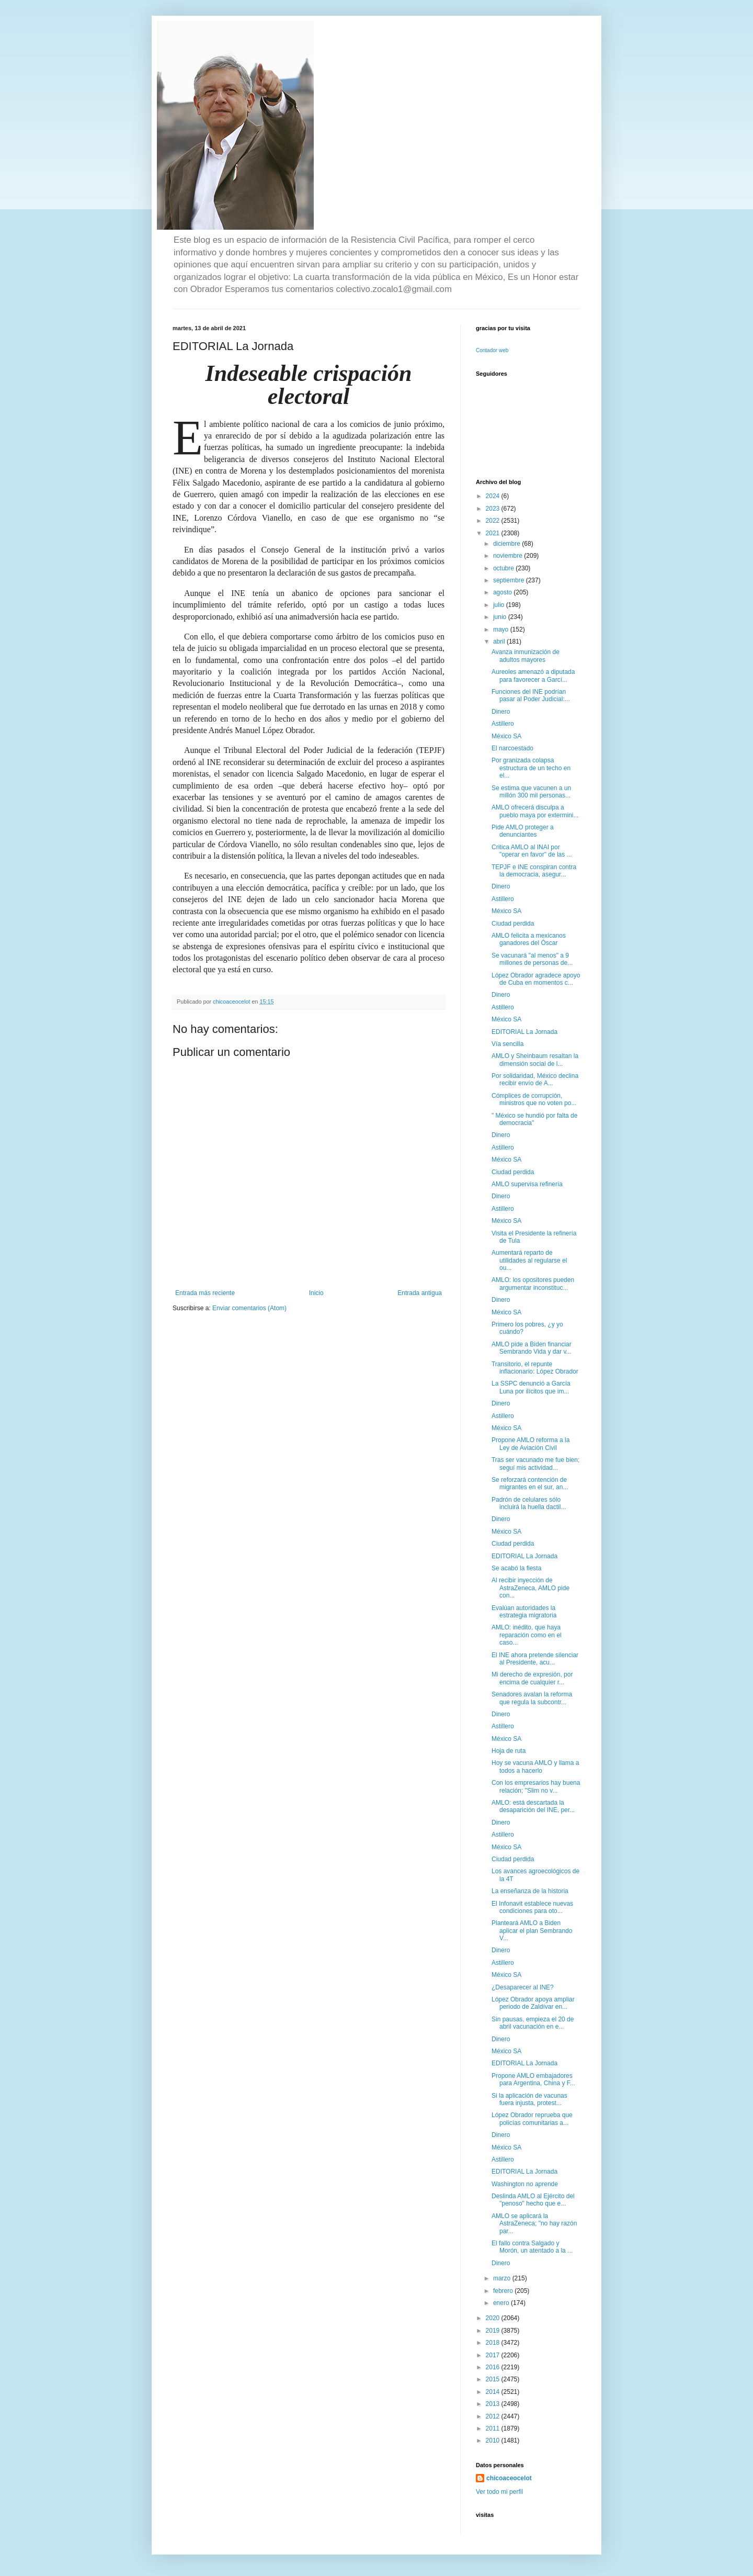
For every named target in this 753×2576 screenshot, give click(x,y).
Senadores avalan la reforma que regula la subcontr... (532, 1698)
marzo (502, 2278)
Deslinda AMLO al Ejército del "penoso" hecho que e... (533, 2199)
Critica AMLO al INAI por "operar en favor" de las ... (532, 850)
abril (500, 641)
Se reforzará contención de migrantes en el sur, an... (530, 1483)
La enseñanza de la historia (530, 1891)
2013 (493, 2404)
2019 (493, 2330)
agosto (503, 592)
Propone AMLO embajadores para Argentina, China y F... (533, 2079)
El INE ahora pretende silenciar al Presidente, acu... (535, 1658)
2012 (493, 2416)
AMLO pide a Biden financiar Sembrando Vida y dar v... (532, 1348)
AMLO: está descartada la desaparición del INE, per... (533, 1806)
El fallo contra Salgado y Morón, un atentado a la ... (532, 2247)
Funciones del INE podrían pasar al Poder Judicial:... (531, 695)
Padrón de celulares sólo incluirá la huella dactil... (529, 1503)
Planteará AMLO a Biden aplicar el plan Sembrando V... (532, 1930)
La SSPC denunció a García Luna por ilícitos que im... (531, 1387)
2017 (493, 2355)
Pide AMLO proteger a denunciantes (523, 831)
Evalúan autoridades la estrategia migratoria (524, 1611)
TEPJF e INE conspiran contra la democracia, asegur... (534, 870)
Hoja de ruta (509, 1750)
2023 (493, 508)
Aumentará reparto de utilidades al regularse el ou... (529, 1260)
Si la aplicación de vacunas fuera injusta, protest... (529, 2099)
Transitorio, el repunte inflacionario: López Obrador (535, 1367)
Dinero (501, 711)
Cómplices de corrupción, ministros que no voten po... (534, 1099)
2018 (493, 2342)
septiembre (509, 580)
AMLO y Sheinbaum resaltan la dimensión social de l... (535, 1059)
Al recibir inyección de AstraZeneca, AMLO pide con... (530, 1588)
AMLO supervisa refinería (527, 1184)
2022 (493, 520)
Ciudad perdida (513, 923)
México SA (506, 736)
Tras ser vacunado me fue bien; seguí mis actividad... (535, 1463)
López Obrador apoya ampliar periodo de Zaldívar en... (533, 2003)
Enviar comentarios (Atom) (249, 1308)
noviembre (508, 555)
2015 (493, 2379)
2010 (493, 2440)
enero (502, 2303)
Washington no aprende (525, 2184)
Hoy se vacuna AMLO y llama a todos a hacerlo (535, 1766)
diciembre (507, 543)
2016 (493, 2367)
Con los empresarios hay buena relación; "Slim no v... (536, 1786)
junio (500, 617)
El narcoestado (512, 748)
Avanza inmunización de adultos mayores (526, 655)
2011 (493, 2428)
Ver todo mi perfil (499, 2491)
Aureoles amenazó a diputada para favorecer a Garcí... (533, 675)
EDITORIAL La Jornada (524, 1032)
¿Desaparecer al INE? (523, 1987)
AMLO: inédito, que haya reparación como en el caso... (527, 1635)
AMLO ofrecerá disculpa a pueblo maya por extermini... (535, 811)
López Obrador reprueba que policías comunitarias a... (532, 2118)
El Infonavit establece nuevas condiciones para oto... (532, 1907)
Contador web (492, 350)
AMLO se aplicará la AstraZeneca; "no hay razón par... (534, 2223)
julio (499, 605)
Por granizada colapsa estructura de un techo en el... (531, 768)
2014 (493, 2391)
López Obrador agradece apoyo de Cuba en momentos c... (536, 979)
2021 (493, 533)
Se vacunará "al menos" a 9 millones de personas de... (532, 959)
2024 (493, 496)
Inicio (316, 1293)
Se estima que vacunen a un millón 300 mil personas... (531, 791)
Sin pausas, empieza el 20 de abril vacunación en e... (533, 2023)
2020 (493, 2318)
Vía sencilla (507, 1044)
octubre (504, 568)
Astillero (503, 723)
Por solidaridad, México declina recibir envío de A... (535, 1079)
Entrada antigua (419, 1293)
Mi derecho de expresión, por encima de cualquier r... (532, 1678)
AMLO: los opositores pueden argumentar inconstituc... (533, 1283)
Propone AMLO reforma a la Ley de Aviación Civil (530, 1443)
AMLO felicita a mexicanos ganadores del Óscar (529, 939)
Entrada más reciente (205, 1293)
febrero (504, 2290)
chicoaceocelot (509, 2478)
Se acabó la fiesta (516, 1568)
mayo (501, 629)
